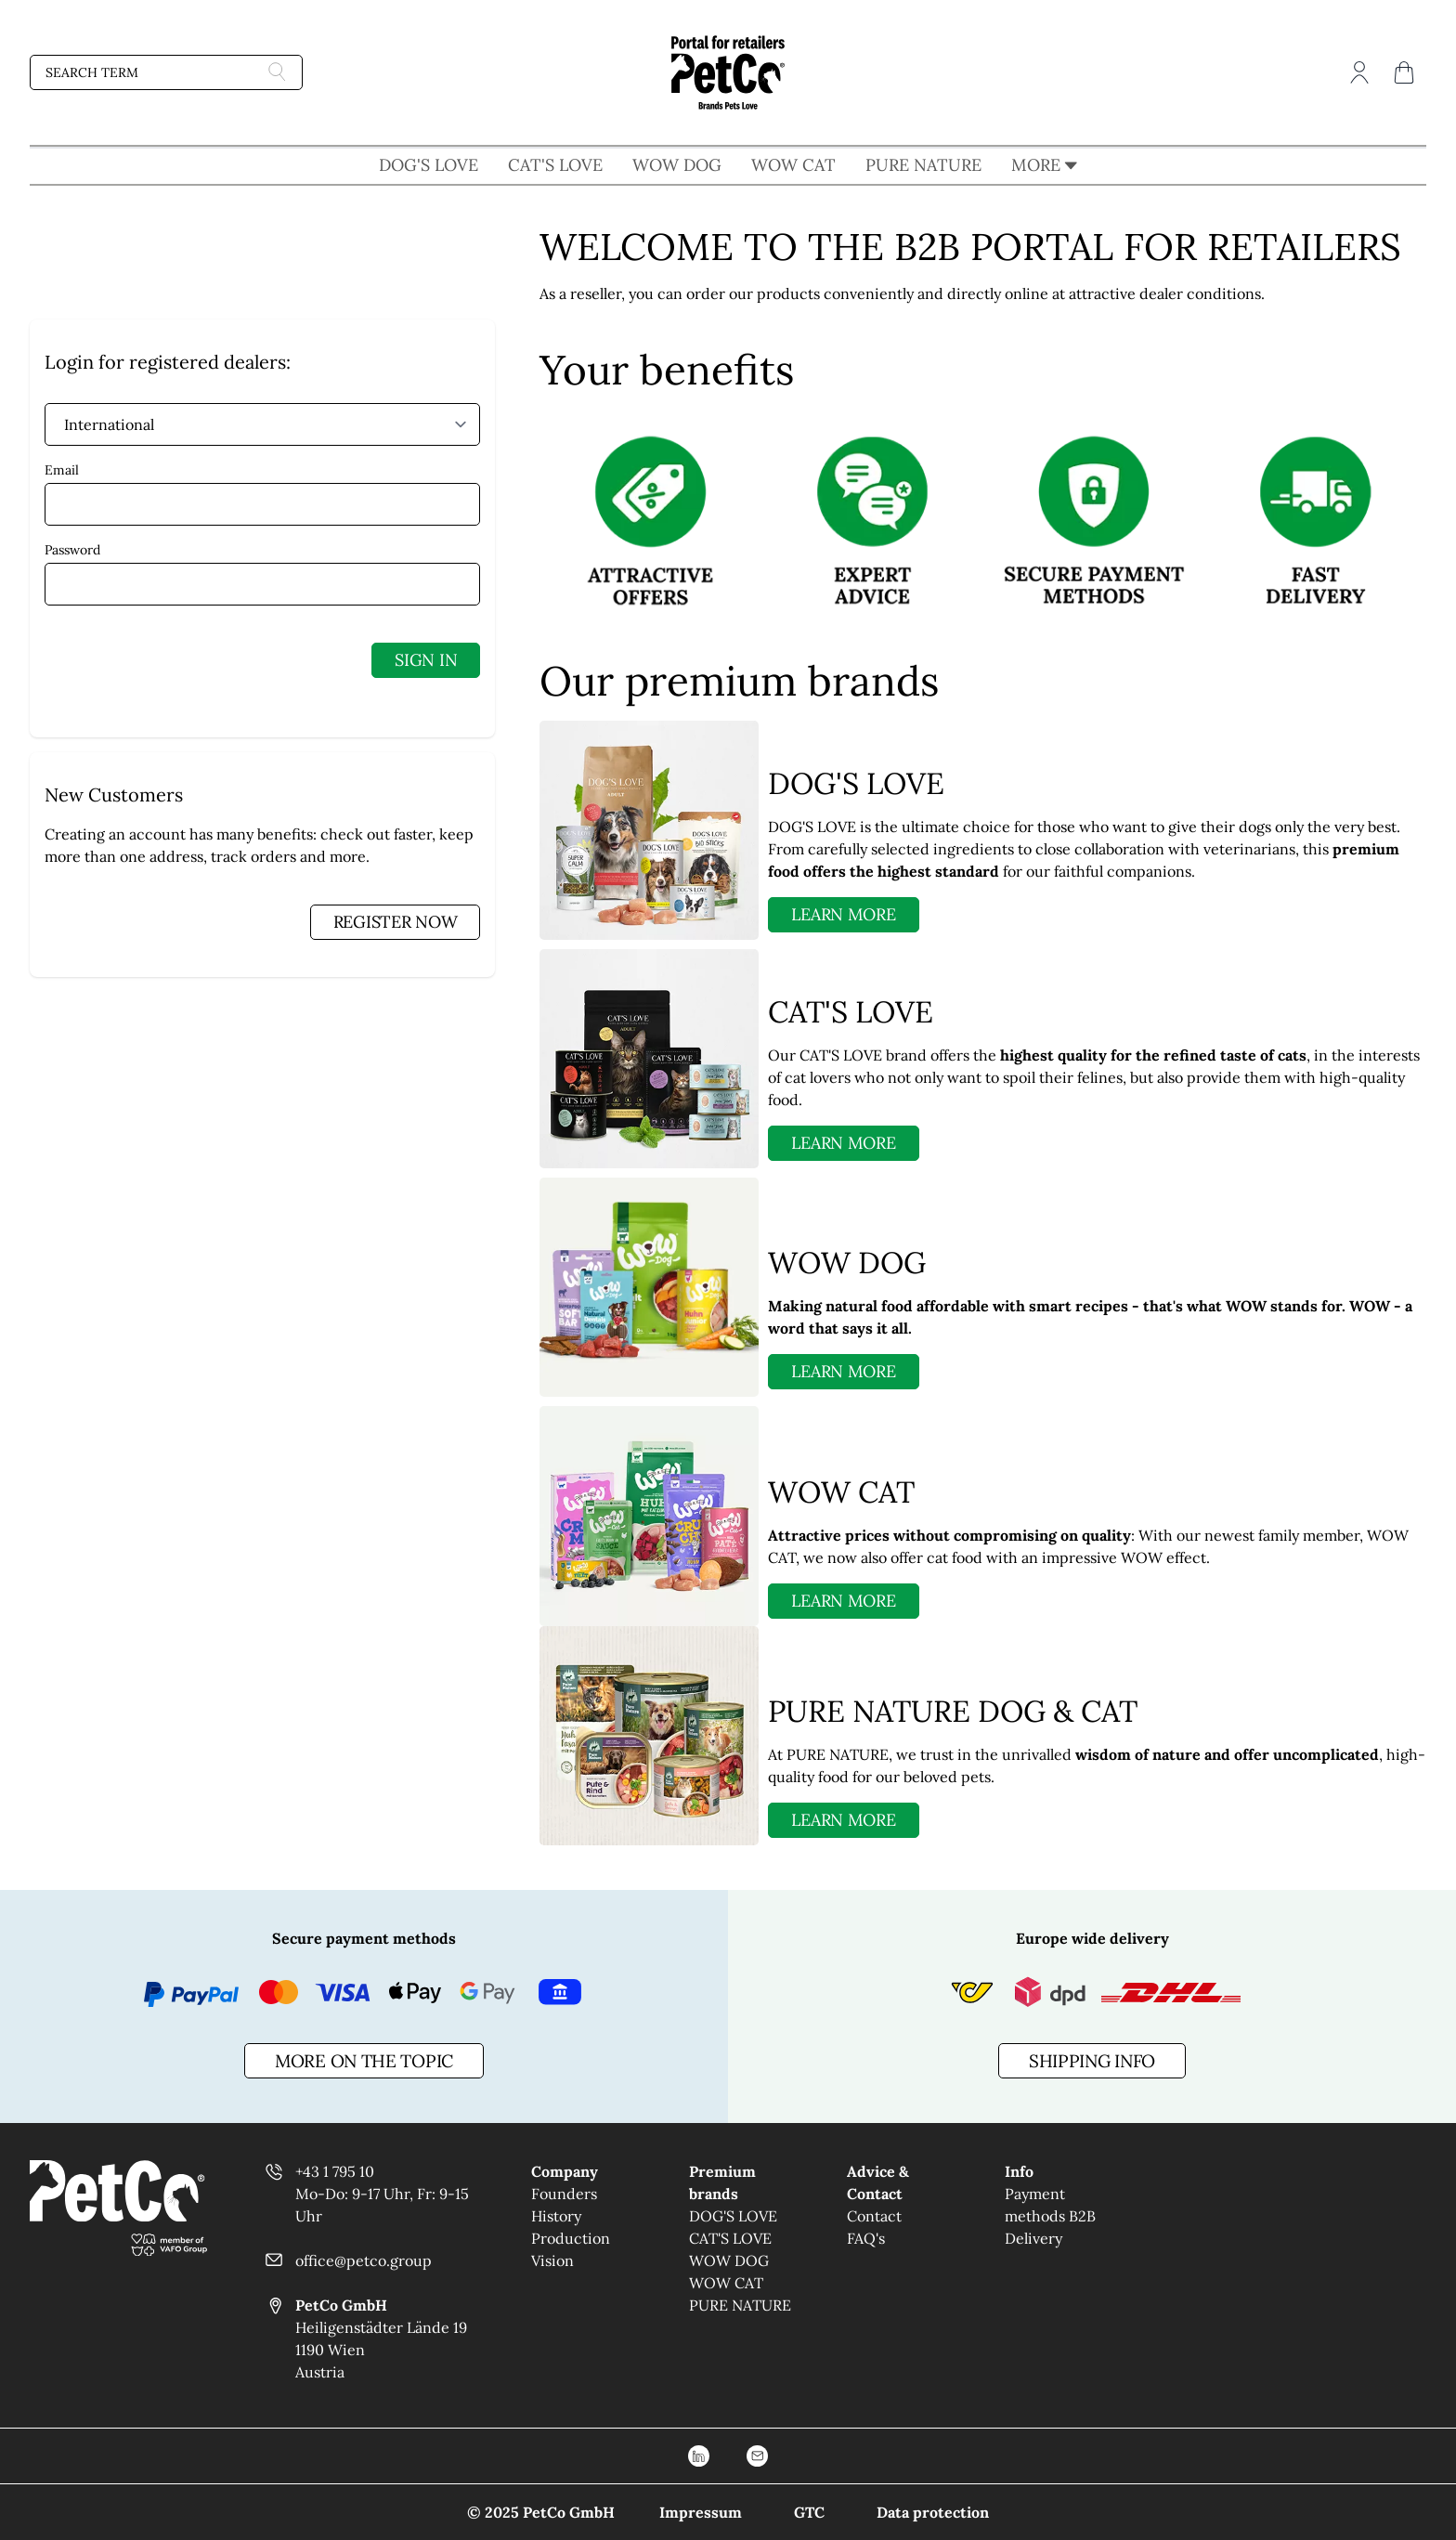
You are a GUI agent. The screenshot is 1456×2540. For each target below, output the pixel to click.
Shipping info (1092, 2061)
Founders (564, 2193)
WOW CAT (793, 165)
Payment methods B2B (1050, 2204)
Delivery (1033, 2238)
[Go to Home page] (728, 72)
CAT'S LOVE (555, 165)
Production (570, 2238)
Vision (552, 2260)
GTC (809, 2512)
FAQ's (866, 2238)
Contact (874, 2216)
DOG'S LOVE (428, 165)
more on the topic (364, 2061)
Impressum (700, 2512)
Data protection (933, 2512)
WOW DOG (677, 165)
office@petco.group (363, 2260)
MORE (1044, 165)
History (556, 2216)
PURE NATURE (923, 165)
